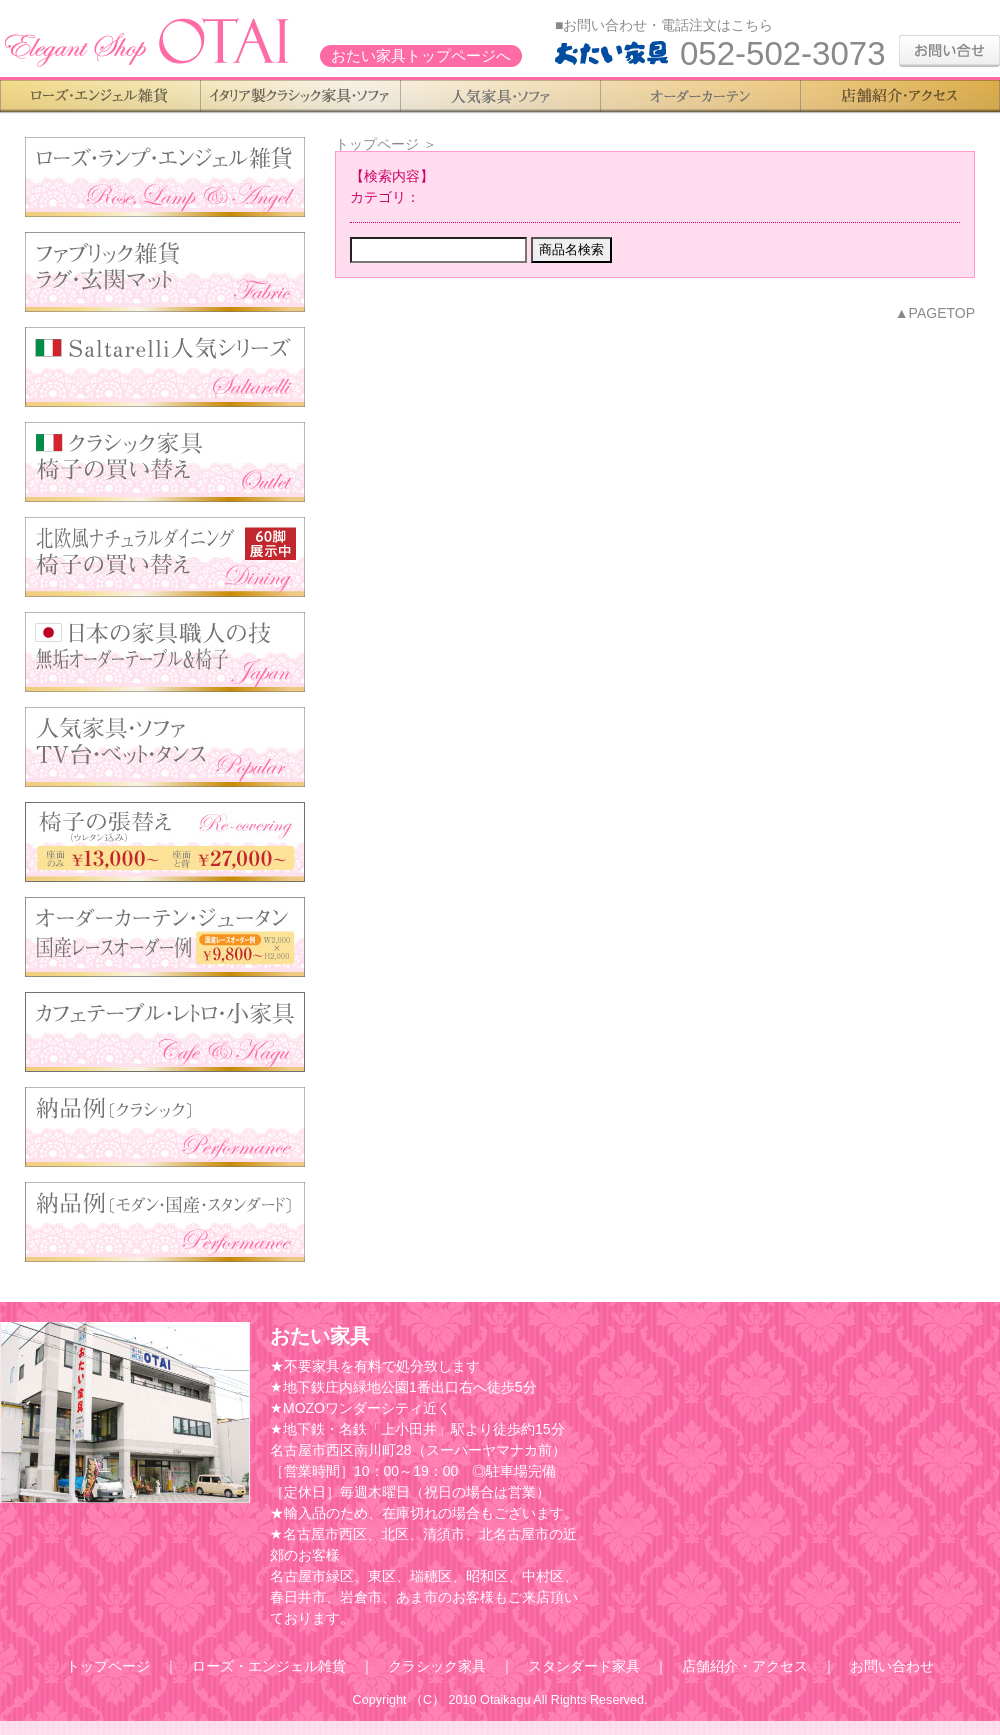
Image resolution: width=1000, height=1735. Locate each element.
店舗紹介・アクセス (745, 1666)
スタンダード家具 (584, 1666)
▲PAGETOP (935, 313)
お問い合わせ (892, 1666)
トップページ (377, 144)
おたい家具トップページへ (421, 56)
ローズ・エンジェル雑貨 (269, 1666)
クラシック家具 (437, 1666)
